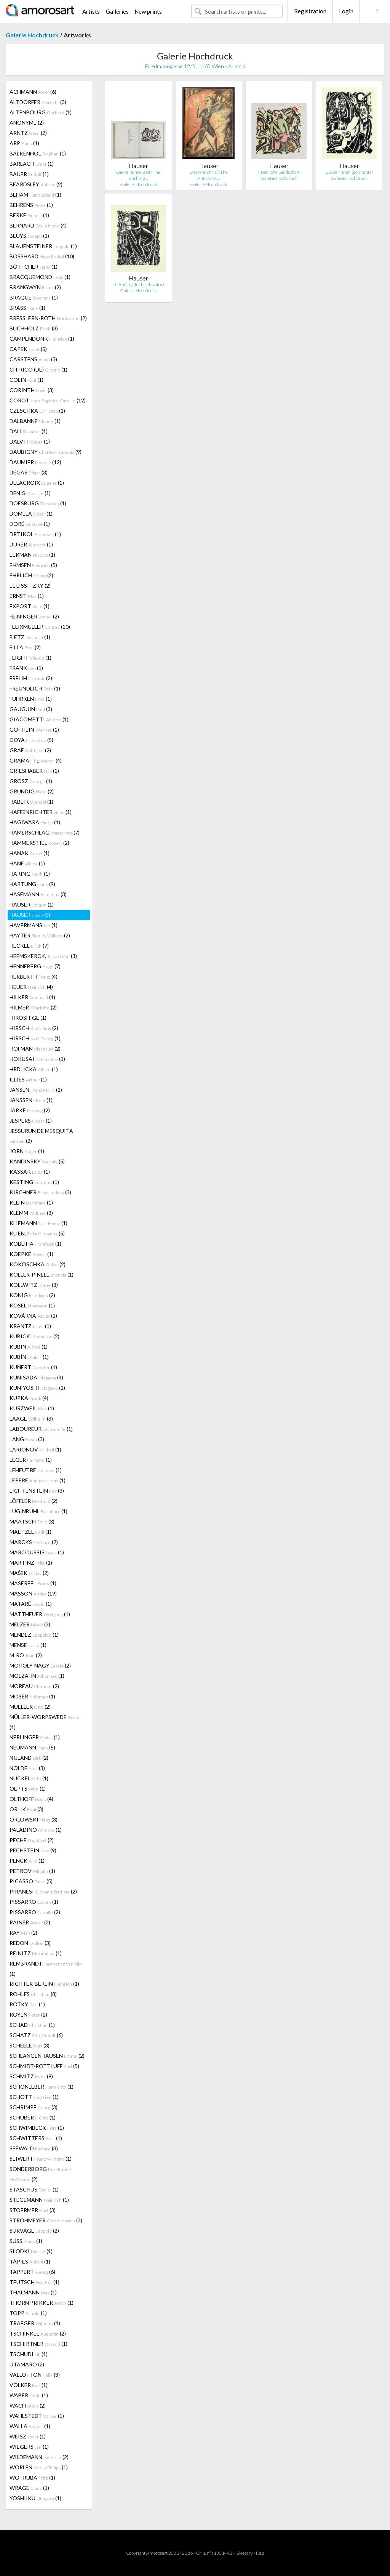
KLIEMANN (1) (38, 1223)
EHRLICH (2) (31, 575)
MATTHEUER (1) (40, 1614)
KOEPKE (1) (31, 1254)
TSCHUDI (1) (29, 2354)
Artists (91, 11)
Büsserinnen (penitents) (349, 172)
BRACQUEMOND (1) (40, 277)
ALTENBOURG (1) (41, 112)
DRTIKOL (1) (35, 534)
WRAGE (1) (29, 2488)
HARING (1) (30, 873)
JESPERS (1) (31, 1120)
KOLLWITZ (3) (34, 1285)
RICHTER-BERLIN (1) (44, 1983)
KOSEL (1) (32, 1305)
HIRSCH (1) (35, 1038)
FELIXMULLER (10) (40, 626)
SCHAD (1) (32, 2025)
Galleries (117, 11)
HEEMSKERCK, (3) (43, 956)
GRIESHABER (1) (34, 770)
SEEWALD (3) (34, 2148)
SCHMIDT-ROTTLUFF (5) (44, 2066)
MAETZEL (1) (30, 1531)
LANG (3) (27, 1439)
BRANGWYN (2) (35, 287)
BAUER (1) (29, 174)
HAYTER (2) (40, 935)
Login (346, 11)
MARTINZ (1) (31, 1562)
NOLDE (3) (27, 1768)
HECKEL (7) (29, 945)
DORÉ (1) (30, 524)
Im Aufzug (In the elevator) (138, 284)
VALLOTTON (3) (35, 2374)
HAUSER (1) (32, 904)
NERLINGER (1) (35, 1737)
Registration (310, 11)
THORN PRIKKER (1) (42, 2302)
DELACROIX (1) (37, 482)
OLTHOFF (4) (31, 1799)
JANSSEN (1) (31, 1100)
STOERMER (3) (33, 2210)
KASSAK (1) (30, 1171)
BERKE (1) (29, 215)
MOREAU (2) (34, 1686)
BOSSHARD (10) (42, 256)
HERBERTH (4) (34, 976)
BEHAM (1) (35, 194)
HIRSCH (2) (34, 1028)
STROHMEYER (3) (46, 2220)
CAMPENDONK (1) (42, 338)
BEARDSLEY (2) (36, 184)
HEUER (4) (31, 987)
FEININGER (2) (34, 616)
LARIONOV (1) (35, 1449)
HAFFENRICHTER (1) (41, 812)
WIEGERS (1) (29, 2446)
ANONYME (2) (27, 122)
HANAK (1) (30, 853)
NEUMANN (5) (32, 1747)
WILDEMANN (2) (39, 2457)
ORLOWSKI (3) (34, 1819)
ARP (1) (24, 143)
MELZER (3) (30, 1624)
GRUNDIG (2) (32, 791)
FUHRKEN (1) (31, 698)
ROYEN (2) (28, 2014)
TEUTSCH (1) (34, 2282)
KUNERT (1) (33, 1367)
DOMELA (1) (31, 513)
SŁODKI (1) (31, 2251)
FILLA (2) (25, 647)
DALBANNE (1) (35, 421)
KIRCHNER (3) (40, 1192)
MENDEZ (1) (34, 1634)
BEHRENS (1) (31, 205)
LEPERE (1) (38, 1480)
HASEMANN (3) (38, 894)
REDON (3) (30, 1943)
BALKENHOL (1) (38, 153)
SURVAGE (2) (34, 2230)
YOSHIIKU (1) (35, 2498)
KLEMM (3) (31, 1213)
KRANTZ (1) (30, 1326)
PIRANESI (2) (43, 1891)
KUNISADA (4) (36, 1377)
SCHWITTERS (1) (36, 2138)
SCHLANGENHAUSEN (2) (47, 2055)
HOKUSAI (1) (37, 1059)
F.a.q (260, 2553)
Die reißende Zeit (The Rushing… (138, 175)
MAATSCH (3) (32, 1521)
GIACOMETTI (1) (39, 719)
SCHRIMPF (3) (34, 2107)
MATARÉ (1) (31, 1603)
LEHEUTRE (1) (36, 1470)
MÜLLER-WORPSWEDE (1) (46, 1722)
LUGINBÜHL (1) (38, 1511)
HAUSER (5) (30, 915)
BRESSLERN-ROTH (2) (48, 318)
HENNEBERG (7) (35, 966)
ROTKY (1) (27, 2004)
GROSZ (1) (31, 781)
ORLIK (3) (26, 1809)
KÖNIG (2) (32, 1295)
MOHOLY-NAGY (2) (40, 1665)
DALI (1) (29, 431)
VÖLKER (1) (29, 2385)
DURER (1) (31, 544)
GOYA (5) (31, 740)
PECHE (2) (32, 1840)
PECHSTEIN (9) (33, 1850)
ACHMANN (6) (33, 91)
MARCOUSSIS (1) (37, 1552)
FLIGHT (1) (30, 657)
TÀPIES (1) (30, 2261)
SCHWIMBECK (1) (37, 2127)
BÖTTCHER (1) (34, 266)
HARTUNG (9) (32, 884)
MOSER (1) (32, 1696)
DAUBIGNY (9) (46, 452)
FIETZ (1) (30, 637)
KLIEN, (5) (37, 1233)
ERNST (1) (27, 596)
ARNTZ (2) (28, 133)
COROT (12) (48, 400)
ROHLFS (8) (33, 1994)
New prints (148, 11)
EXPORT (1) (30, 606)
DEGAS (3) (29, 472)
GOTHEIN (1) (34, 729)
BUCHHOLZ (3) (34, 328)
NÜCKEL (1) (29, 1778)
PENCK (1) (27, 1860)
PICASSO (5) (31, 1881)
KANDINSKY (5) (37, 1161)
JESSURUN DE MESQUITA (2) (41, 1136)
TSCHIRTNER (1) (38, 2344)
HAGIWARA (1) (35, 822)
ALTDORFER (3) (38, 102)
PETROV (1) (32, 1871)
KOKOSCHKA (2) (38, 1264)
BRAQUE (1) (34, 297)
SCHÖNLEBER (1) (42, 2086)
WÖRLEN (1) (39, 2467)
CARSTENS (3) (33, 359)
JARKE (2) (30, 1110)
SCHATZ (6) (36, 2035)
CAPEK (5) (28, 349)
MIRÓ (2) (26, 1655)
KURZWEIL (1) (32, 1408)
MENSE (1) (28, 1645)
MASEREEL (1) (33, 1583)
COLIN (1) (26, 379)
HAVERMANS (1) (34, 925)
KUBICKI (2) (34, 1336)
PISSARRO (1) (34, 1901)
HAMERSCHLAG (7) (45, 832)
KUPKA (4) (29, 1398)
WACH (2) (28, 2405)
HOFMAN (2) (35, 1048)
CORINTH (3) (32, 390)
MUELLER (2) (30, 1706)
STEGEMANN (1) (39, 2199)
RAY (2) (23, 1932)
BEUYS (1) (29, 235)
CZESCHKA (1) (37, 410)
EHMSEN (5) (33, 565)
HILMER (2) (33, 1007)
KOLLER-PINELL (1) (42, 1274)
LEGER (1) (31, 1459)
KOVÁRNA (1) (33, 1315)
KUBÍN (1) (29, 1357)
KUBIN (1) (29, 1346)
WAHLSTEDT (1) (37, 2416)
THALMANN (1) (33, 2292)
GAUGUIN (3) (31, 709)
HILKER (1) (32, 997)
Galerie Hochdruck (32, 34)
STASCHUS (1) (34, 2189)
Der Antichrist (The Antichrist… (209, 175)
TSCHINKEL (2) (38, 2333)
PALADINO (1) (36, 1829)
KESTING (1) (34, 1182)
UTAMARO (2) (27, 2364)
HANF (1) (27, 863)
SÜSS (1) (26, 2241)
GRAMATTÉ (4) (36, 760)
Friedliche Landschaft (279, 172)
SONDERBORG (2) (40, 2174)
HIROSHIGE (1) (28, 1017)
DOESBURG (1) (38, 503)
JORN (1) (27, 1151)
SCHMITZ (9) (31, 2076)
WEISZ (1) (28, 2436)
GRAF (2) (30, 750)
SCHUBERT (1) (33, 2117)
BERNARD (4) (38, 225)
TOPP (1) (28, 2313)
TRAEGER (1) (35, 2323)
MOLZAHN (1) (37, 1675)
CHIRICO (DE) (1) (38, 369)
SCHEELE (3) (30, 2045)
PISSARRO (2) (35, 1912)
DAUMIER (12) (35, 462)
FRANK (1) (26, 668)
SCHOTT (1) (34, 2097)
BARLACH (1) (32, 163)
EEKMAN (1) (32, 554)
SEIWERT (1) (41, 2158)
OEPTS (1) (28, 1788)
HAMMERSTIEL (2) (39, 842)
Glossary (244, 2553)
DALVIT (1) (30, 441)
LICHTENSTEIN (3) (37, 1490)
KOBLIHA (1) (35, 1243)
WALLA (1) (30, 2426)
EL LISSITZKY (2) (30, 585)
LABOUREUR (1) (41, 1429)
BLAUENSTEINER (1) (43, 246)
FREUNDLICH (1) (35, 688)
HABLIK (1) (31, 801)
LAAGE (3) (31, 1418)
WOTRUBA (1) (32, 2477)
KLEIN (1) (31, 1202)
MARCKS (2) (34, 1542)
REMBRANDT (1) (46, 1968)
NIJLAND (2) (29, 1757)
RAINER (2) (30, 1922)
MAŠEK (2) (29, 1573)
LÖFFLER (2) (34, 1501)
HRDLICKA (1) (34, 1069)
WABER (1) (29, 2395)
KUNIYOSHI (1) (37, 1387)
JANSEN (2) (36, 1089)
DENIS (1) (30, 493)
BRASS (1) (27, 307)
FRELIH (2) (31, 678)
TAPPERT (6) (32, 2271)
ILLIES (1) (28, 1079)
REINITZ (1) (36, 1953)
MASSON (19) (33, 1593)
